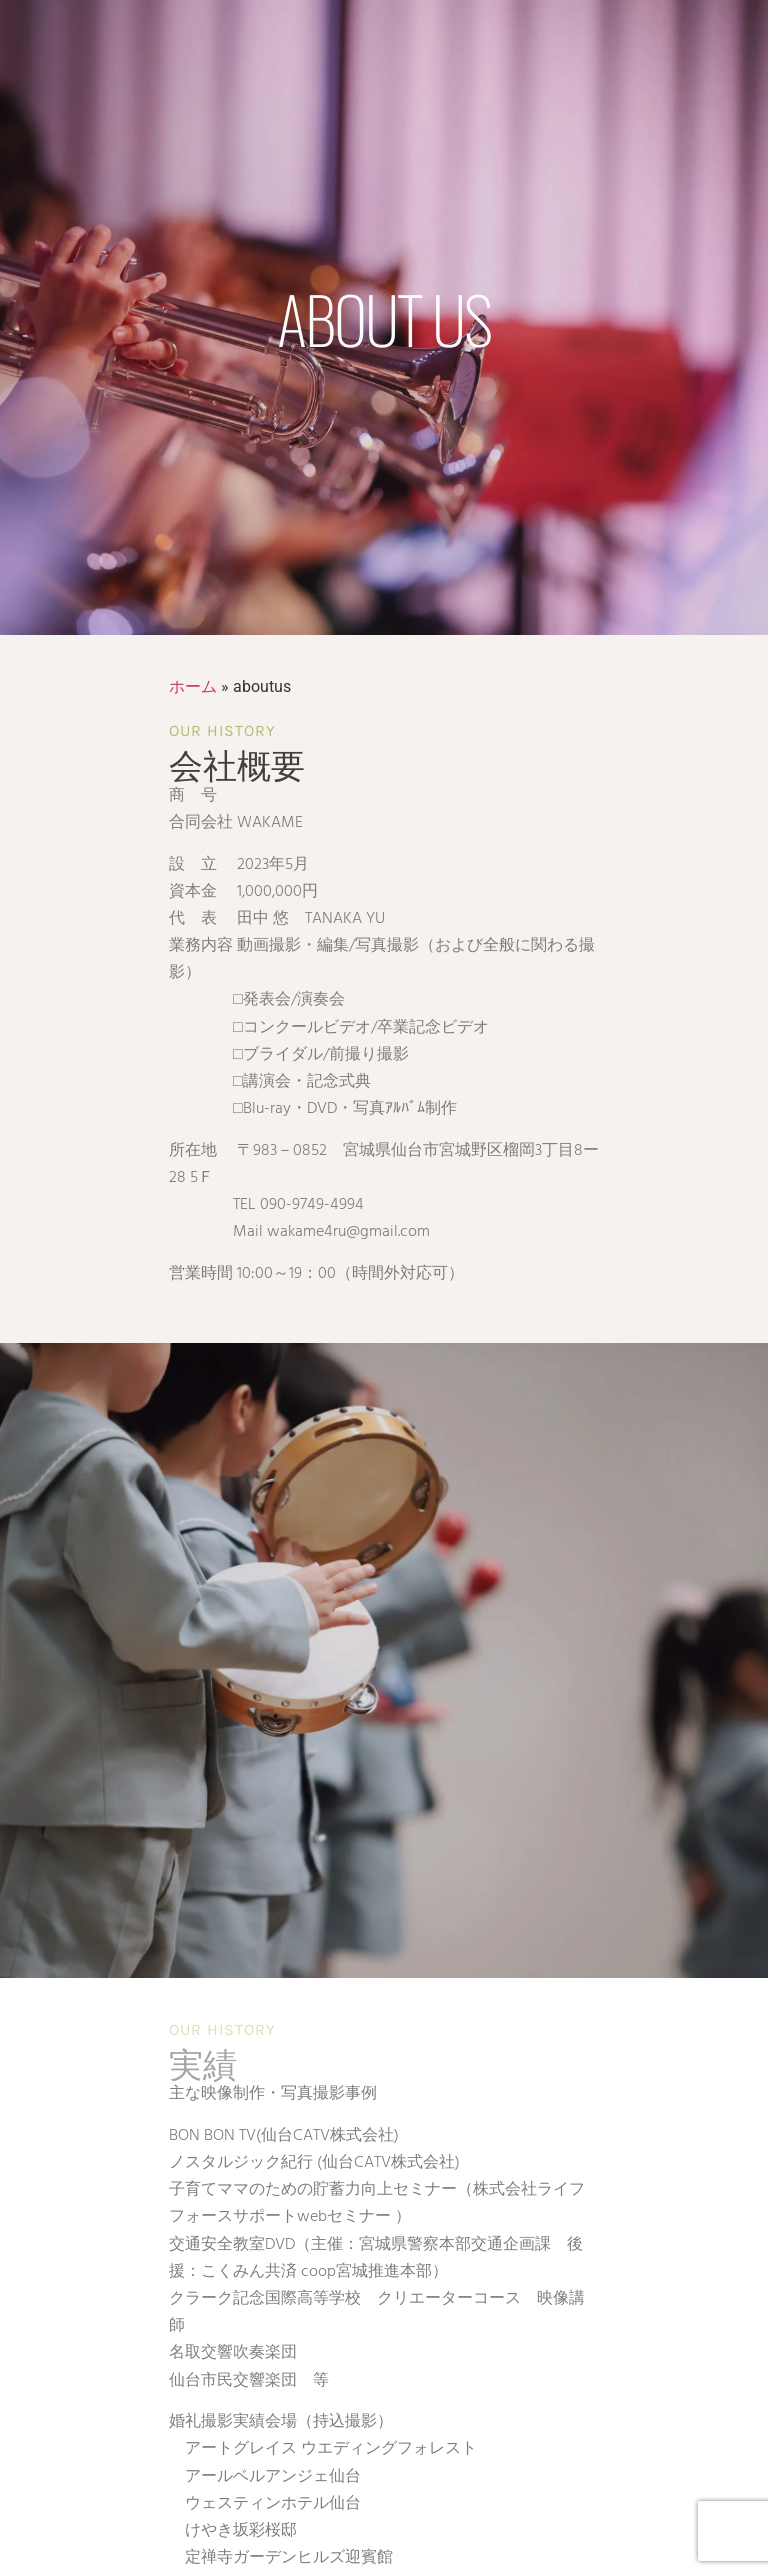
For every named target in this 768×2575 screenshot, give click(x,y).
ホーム (193, 686)
